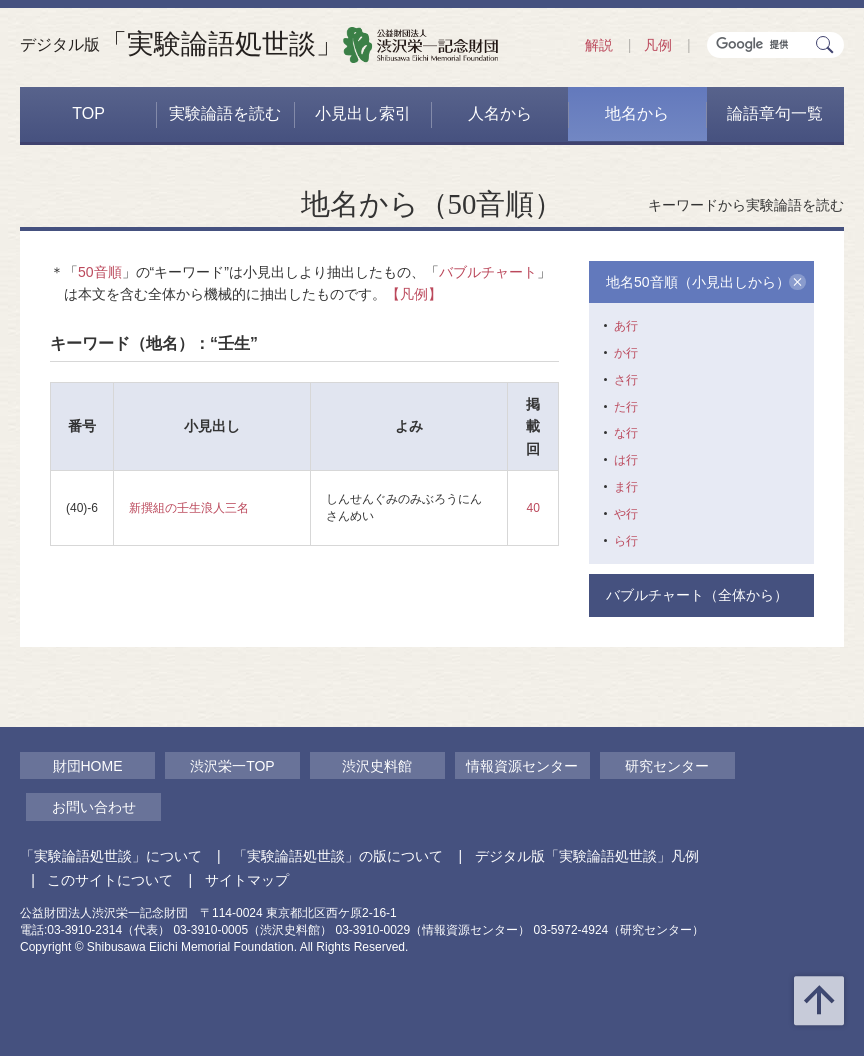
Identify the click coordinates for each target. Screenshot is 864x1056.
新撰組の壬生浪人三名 (189, 508)
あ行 (626, 326)
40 (533, 508)
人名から (500, 113)
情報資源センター (522, 766)
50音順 (100, 272)
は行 (626, 460)
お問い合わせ (94, 807)
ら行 (626, 541)
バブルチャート (488, 272)
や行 (626, 514)
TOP (88, 113)
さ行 (626, 380)
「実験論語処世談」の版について (338, 856)
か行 (626, 353)
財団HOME (88, 766)
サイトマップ (247, 880)
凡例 (658, 45)
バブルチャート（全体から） (697, 595)
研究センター (667, 766)
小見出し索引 (363, 113)
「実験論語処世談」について (111, 856)
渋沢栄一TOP (232, 766)
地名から (637, 113)
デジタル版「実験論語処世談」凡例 (587, 856)
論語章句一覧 (775, 113)
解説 (599, 45)
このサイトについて (110, 880)
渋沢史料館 (377, 766)
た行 (626, 407)
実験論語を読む (225, 113)
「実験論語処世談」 (181, 44)
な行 (626, 433)
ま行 (626, 487)
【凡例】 (414, 294)
